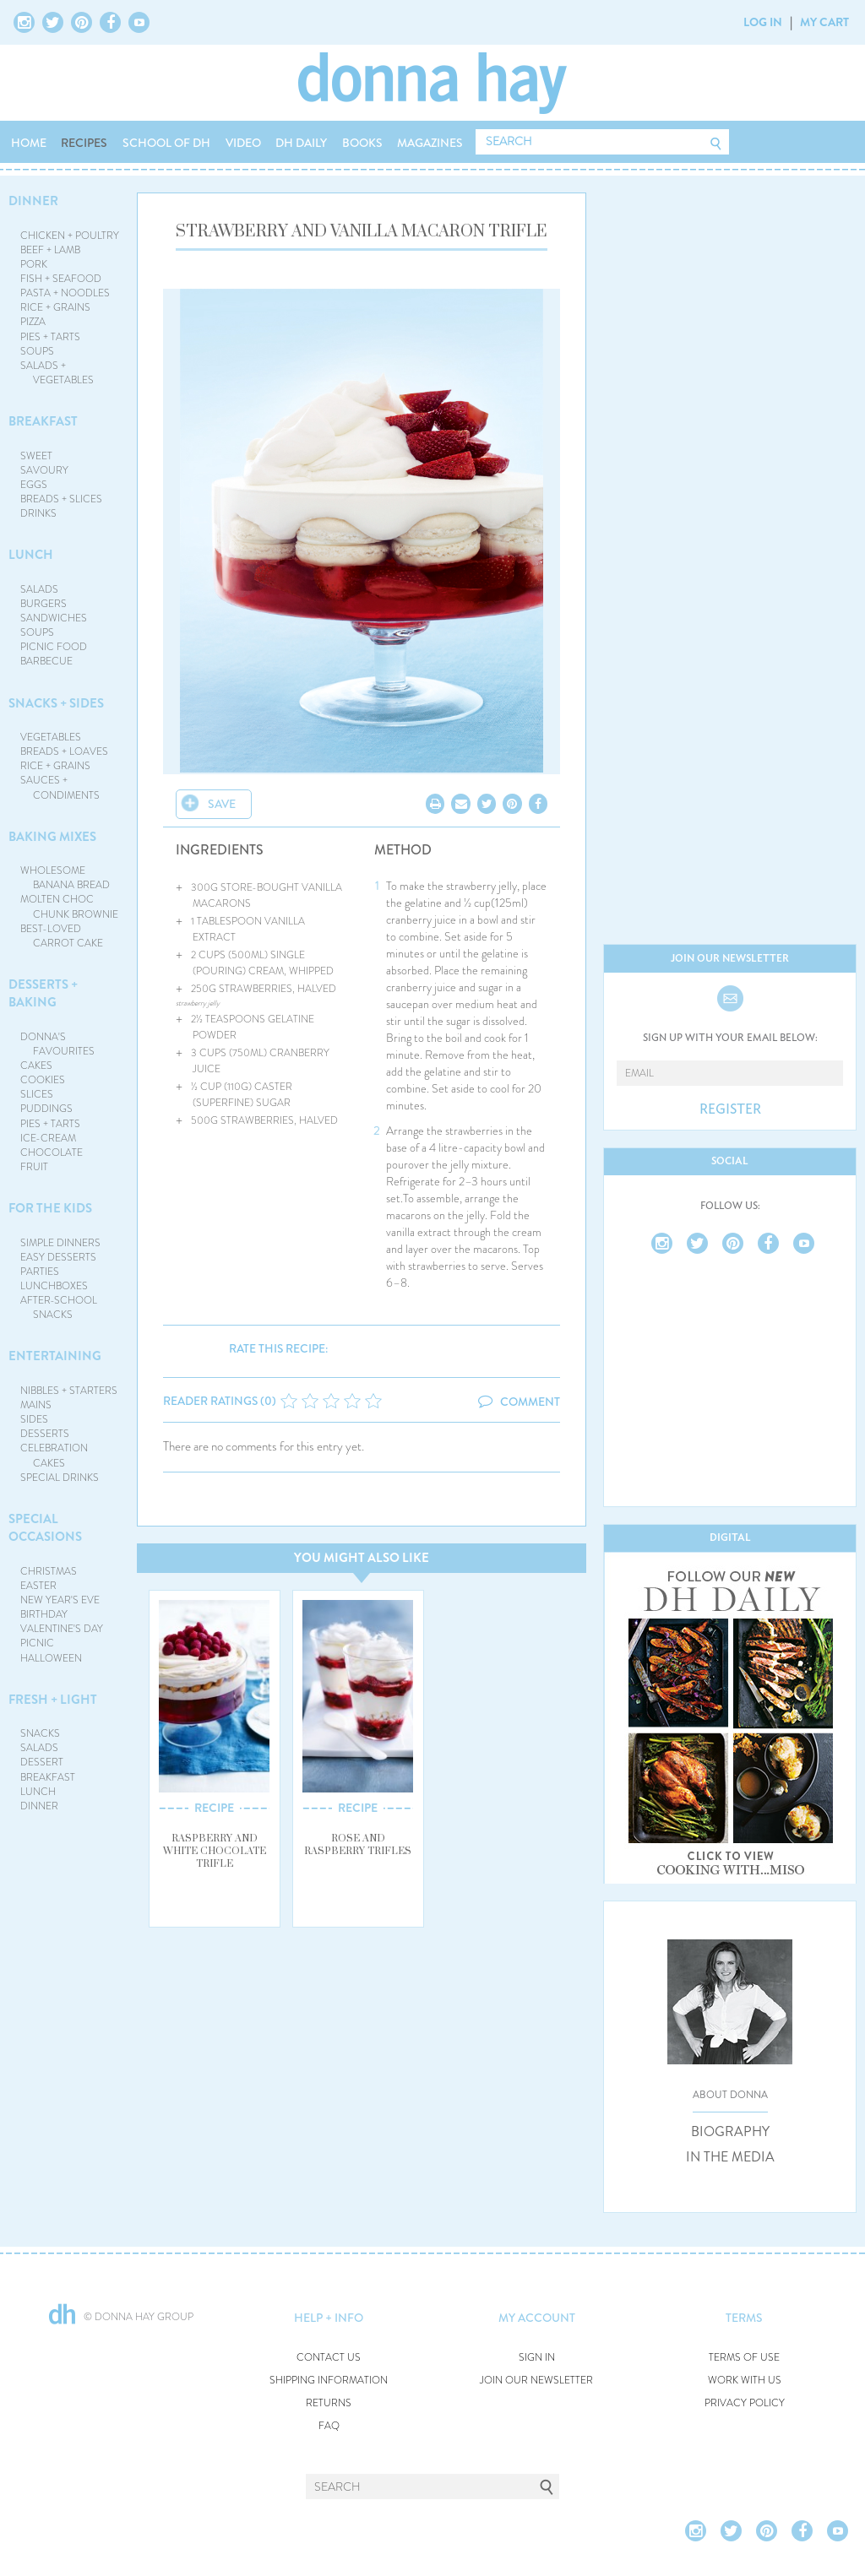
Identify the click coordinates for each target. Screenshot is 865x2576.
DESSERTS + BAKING (43, 993)
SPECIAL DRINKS (59, 1477)
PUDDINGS (46, 1108)
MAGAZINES (430, 142)
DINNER (33, 201)
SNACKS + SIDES (56, 703)
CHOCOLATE (51, 1152)
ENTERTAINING (54, 1356)
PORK (33, 264)
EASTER (38, 1585)
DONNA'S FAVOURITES (57, 1044)
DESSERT (41, 1762)
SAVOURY (44, 470)
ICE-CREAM (48, 1138)
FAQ (329, 2426)
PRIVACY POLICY (745, 2403)
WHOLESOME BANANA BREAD (65, 877)
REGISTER (730, 1109)
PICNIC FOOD (53, 646)
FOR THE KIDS (50, 1208)
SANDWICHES (53, 618)
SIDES (34, 1419)
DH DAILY (301, 142)
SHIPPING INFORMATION (328, 2380)
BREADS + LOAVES (64, 751)
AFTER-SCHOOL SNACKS (58, 1307)
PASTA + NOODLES (65, 293)
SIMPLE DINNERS (60, 1242)
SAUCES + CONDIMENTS (60, 787)
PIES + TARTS (50, 336)
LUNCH (30, 554)
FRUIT (34, 1166)
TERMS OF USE (744, 2358)
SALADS (39, 589)
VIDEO (243, 142)
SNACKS (40, 1733)
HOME (28, 142)
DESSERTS (44, 1433)
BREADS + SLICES (61, 499)
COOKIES (42, 1079)
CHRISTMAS (48, 1571)
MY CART (824, 22)
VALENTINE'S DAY (61, 1628)
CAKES (36, 1065)
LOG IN (762, 22)
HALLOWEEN (51, 1658)
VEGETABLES (50, 737)
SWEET (36, 456)
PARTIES (39, 1271)
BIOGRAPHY (730, 2132)
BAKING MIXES (52, 836)
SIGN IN (537, 2358)
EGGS (33, 484)
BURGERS (43, 603)
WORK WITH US (744, 2380)
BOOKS (362, 142)
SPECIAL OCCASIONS (45, 1528)
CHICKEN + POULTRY (69, 235)
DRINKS (38, 513)
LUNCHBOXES (54, 1285)
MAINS (36, 1405)
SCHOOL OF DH (166, 142)
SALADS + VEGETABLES (57, 373)
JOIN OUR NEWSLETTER (536, 2380)
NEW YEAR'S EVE (60, 1600)
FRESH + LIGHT (52, 1699)
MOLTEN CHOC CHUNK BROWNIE (69, 906)
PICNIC (37, 1643)
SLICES (36, 1094)
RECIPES (84, 142)
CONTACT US (328, 2358)
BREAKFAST (43, 421)
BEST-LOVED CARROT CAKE (62, 936)
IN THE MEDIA (730, 2157)
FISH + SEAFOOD (60, 278)
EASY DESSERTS (58, 1257)
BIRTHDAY (44, 1614)
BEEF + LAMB (50, 250)
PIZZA (33, 321)
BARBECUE (46, 661)
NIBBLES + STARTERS (68, 1390)
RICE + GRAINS (55, 307)
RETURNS (328, 2403)
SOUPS (37, 351)
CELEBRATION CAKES (54, 1455)
